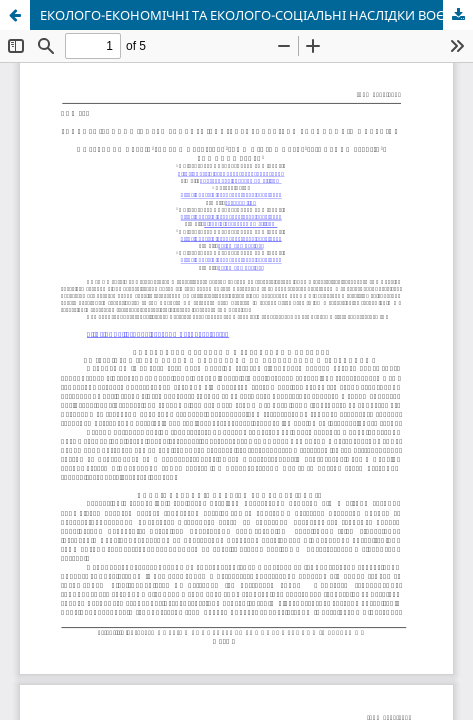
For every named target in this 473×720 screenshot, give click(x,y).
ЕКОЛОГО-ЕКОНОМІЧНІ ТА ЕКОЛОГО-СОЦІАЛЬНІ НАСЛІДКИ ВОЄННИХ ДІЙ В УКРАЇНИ (256, 15)
